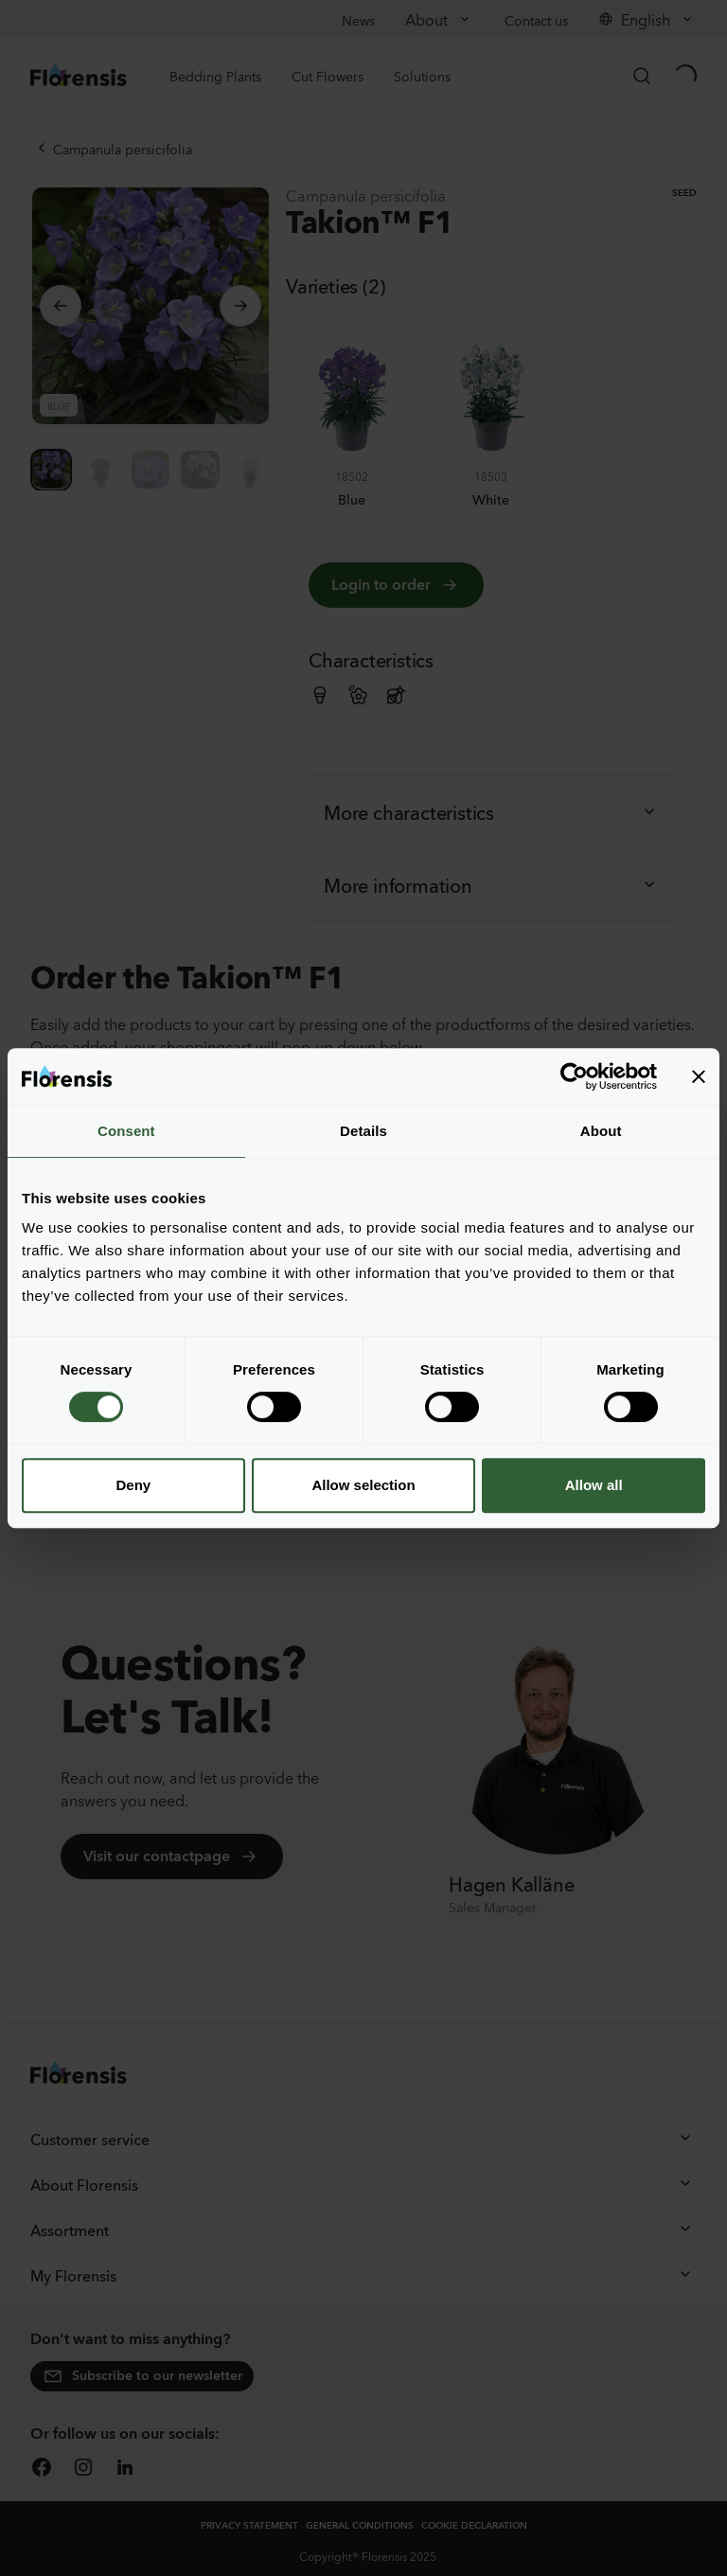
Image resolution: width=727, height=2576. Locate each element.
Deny (133, 1485)
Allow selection (363, 1485)
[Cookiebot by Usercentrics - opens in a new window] (574, 1076)
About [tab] (601, 1131)
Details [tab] (363, 1131)
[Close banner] (698, 1076)
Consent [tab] (126, 1131)
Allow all (594, 1485)
